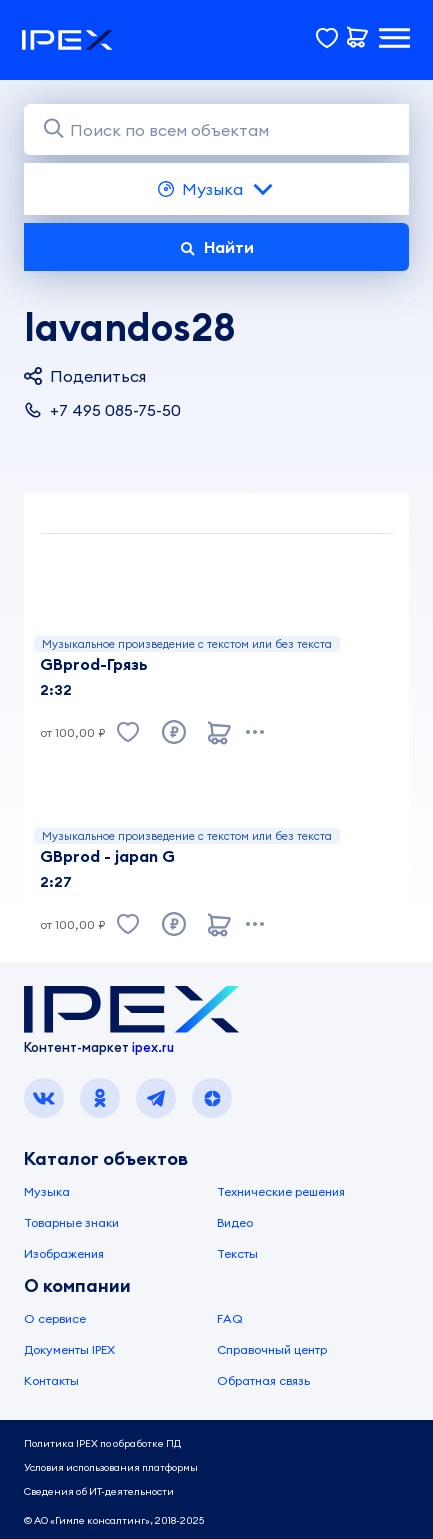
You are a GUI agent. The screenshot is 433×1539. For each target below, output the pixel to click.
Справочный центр (272, 1349)
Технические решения (281, 1191)
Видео (235, 1222)
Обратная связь (263, 1380)
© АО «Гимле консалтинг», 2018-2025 (114, 1520)
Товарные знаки (71, 1222)
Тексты (237, 1253)
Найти (217, 247)
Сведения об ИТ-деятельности (99, 1491)
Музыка (216, 189)
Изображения (64, 1253)
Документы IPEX (69, 1349)
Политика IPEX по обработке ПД (102, 1443)
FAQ (230, 1318)
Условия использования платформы (111, 1467)
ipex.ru (153, 1047)
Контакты (51, 1380)
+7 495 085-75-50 (102, 410)
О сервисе (55, 1318)
